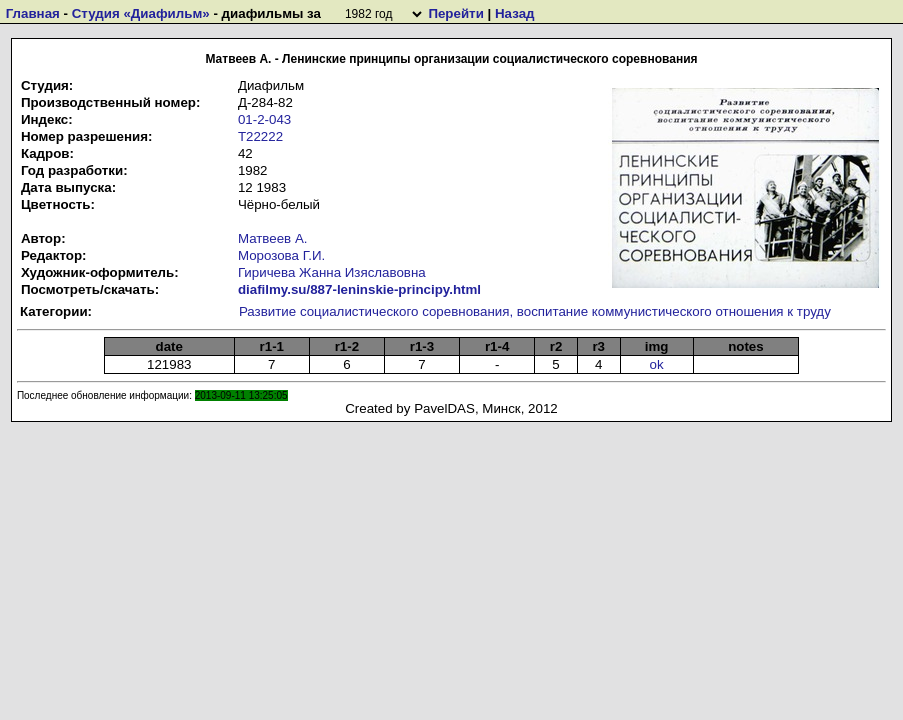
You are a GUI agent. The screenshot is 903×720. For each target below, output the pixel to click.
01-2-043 (264, 119)
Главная (33, 13)
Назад (515, 13)
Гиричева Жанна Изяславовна (332, 272)
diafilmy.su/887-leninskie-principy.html (359, 289)
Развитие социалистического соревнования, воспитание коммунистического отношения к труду (535, 311)
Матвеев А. (273, 238)
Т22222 (260, 136)
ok (657, 364)
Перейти (455, 13)
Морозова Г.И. (281, 255)
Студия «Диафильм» (141, 13)
